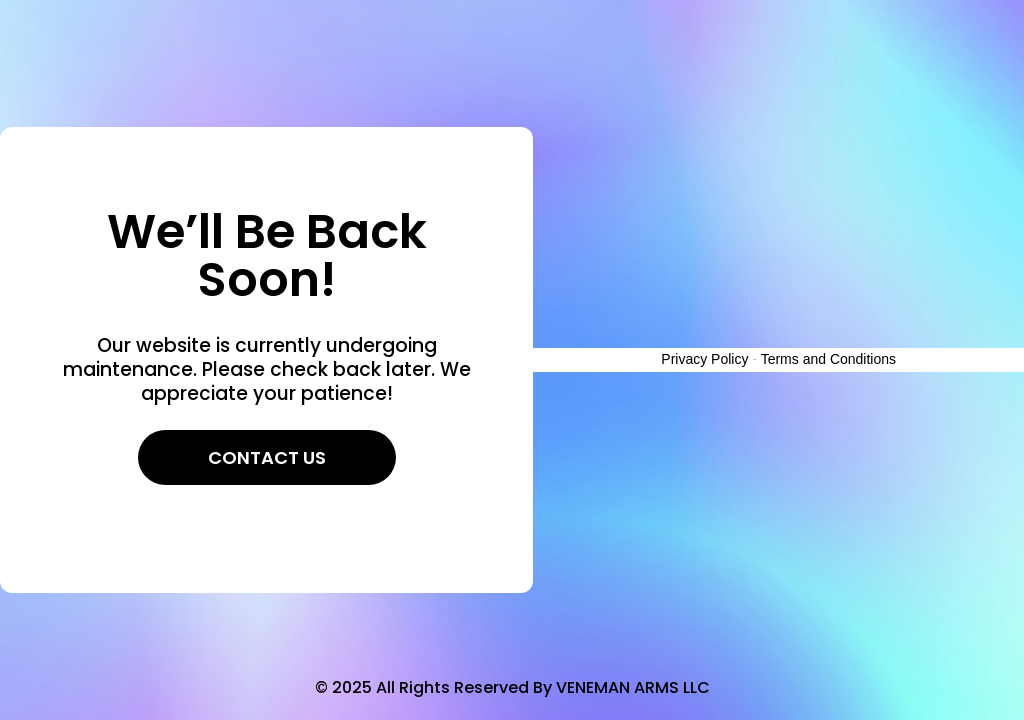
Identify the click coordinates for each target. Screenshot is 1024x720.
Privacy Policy (704, 359)
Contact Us (267, 457)
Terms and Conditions (828, 359)
